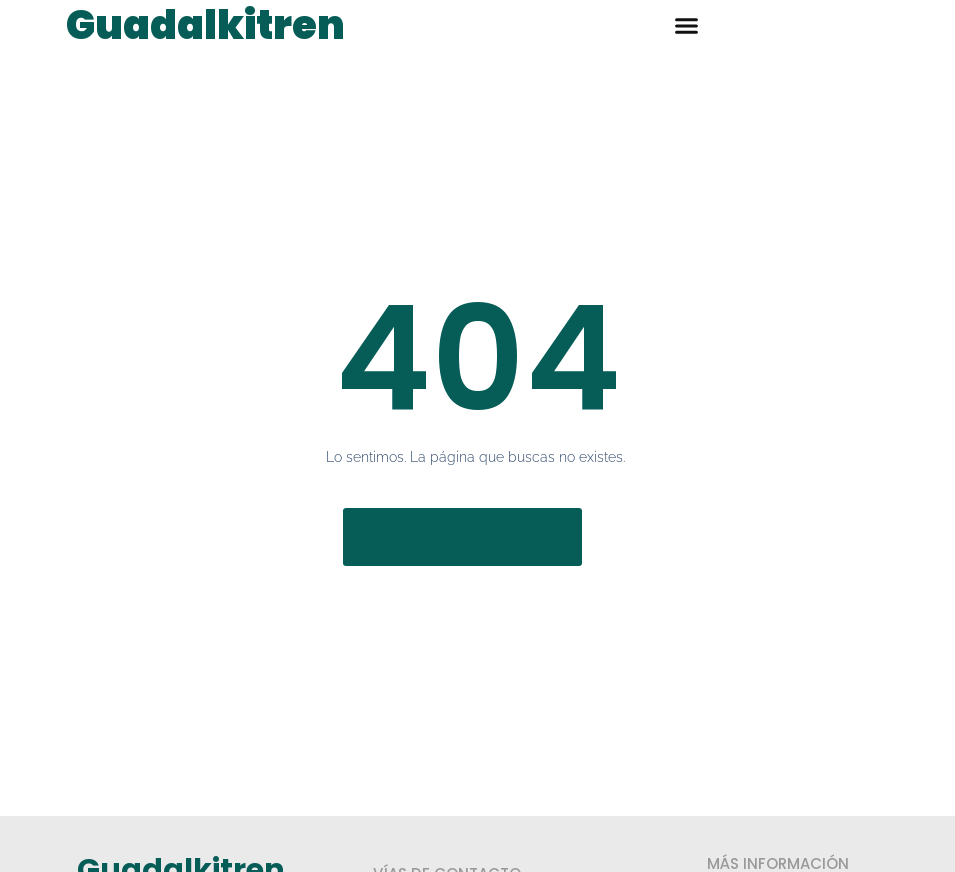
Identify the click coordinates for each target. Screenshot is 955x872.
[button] (687, 25)
